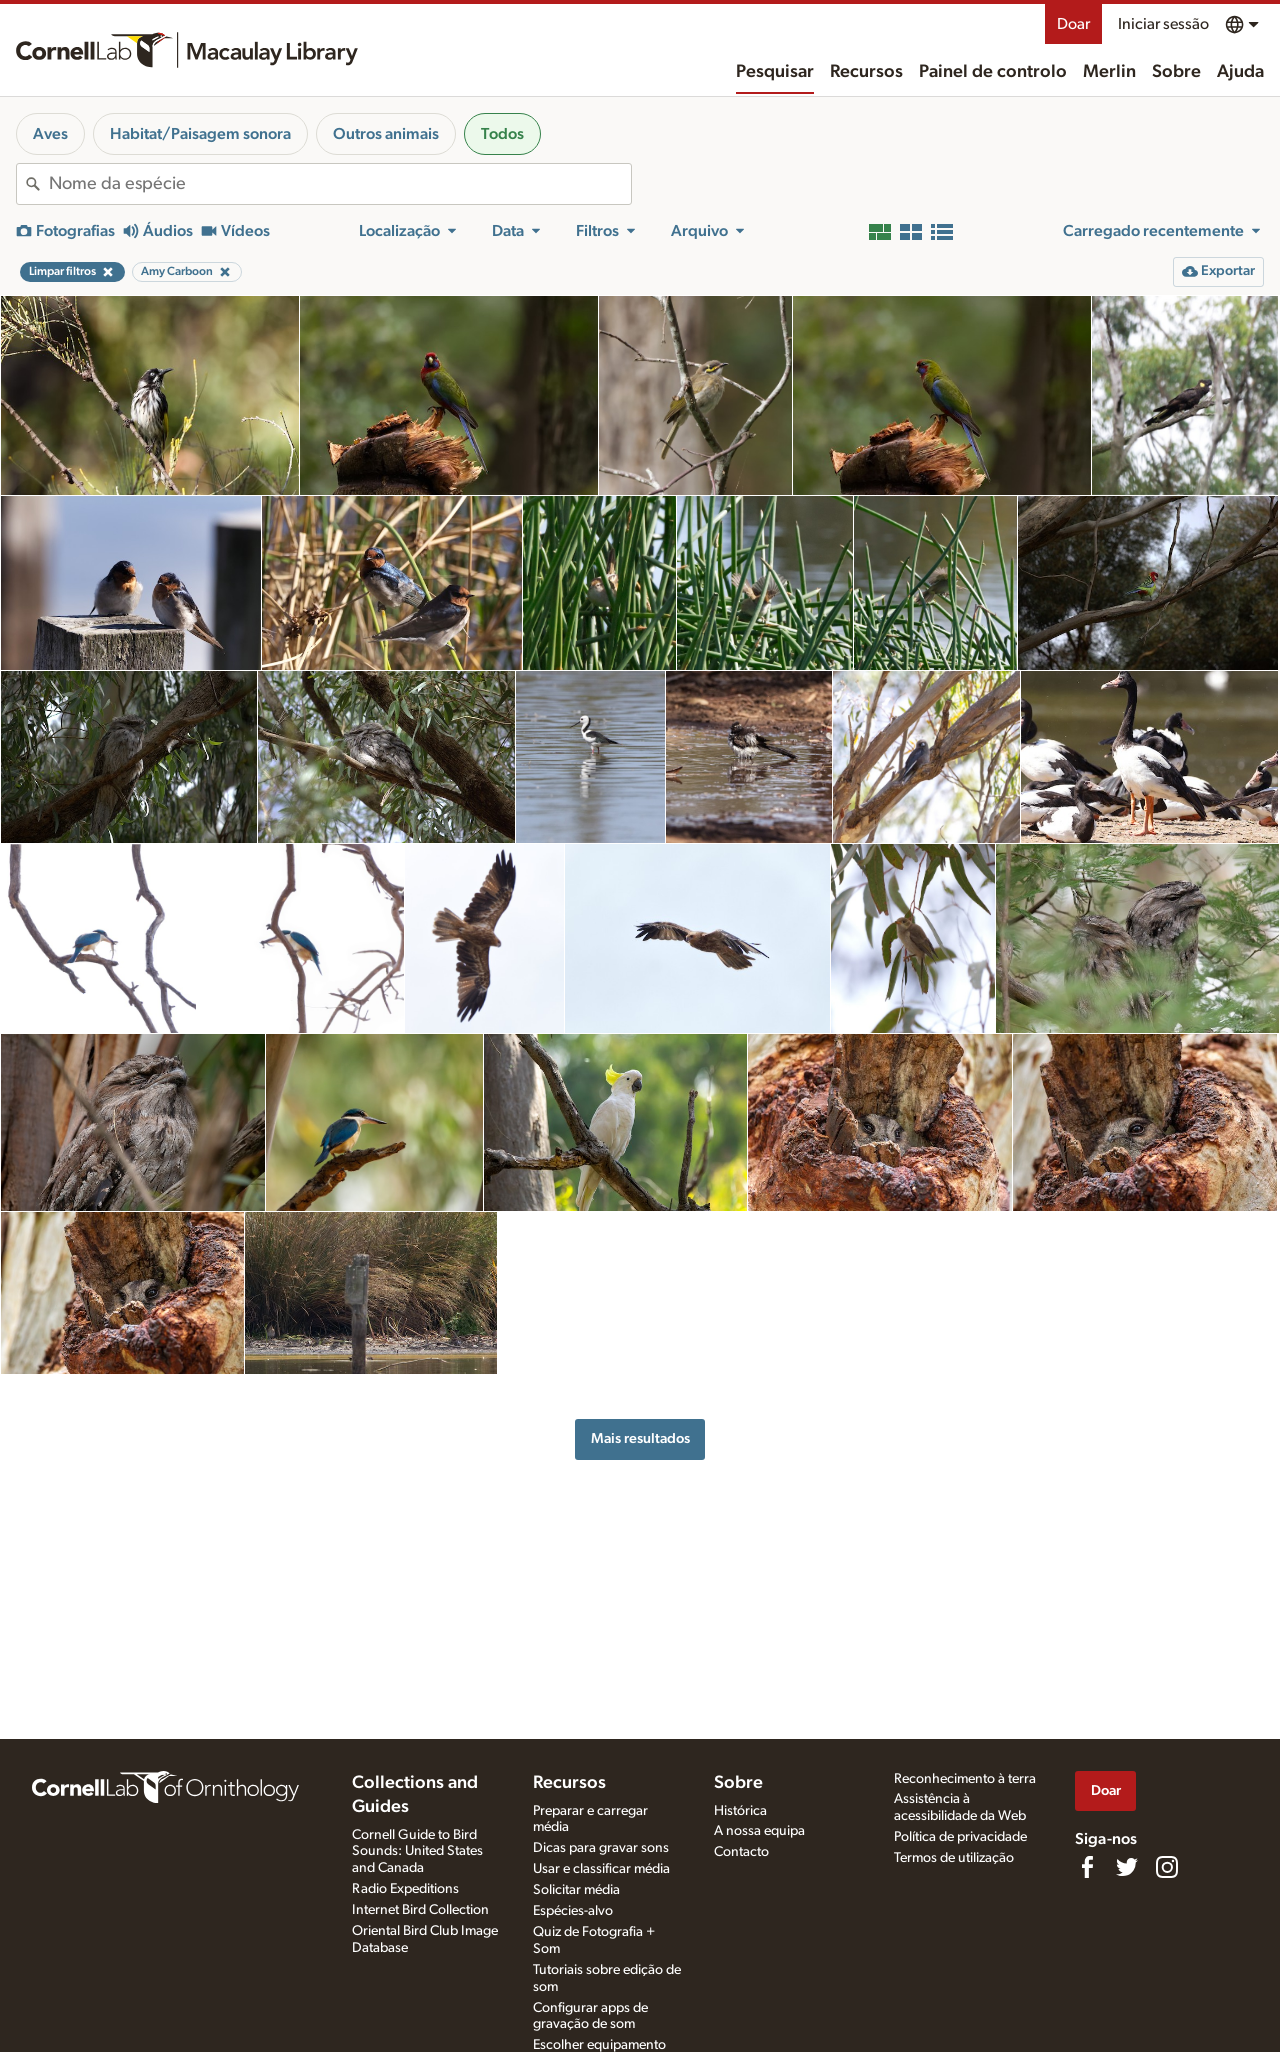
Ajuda (1240, 72)
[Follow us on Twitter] (1127, 1867)
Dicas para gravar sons (601, 1848)
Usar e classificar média (601, 1869)
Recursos (866, 72)
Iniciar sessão (1163, 24)
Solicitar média (576, 1890)
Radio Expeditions (405, 1889)
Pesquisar (775, 72)
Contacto (741, 1852)
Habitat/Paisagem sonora (200, 134)
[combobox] (340, 184)
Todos (502, 134)
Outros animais (386, 134)
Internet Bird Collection (420, 1910)
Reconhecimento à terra (965, 1779)
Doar (1073, 24)
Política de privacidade (960, 1837)
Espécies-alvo (573, 1911)
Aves (50, 134)
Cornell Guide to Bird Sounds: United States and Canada (417, 1852)
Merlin (1109, 72)
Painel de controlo (993, 72)
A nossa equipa (759, 1831)
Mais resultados (640, 1438)
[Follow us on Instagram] (1167, 1867)
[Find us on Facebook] (1087, 1867)
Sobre (1176, 72)
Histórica (740, 1811)
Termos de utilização (954, 1858)
